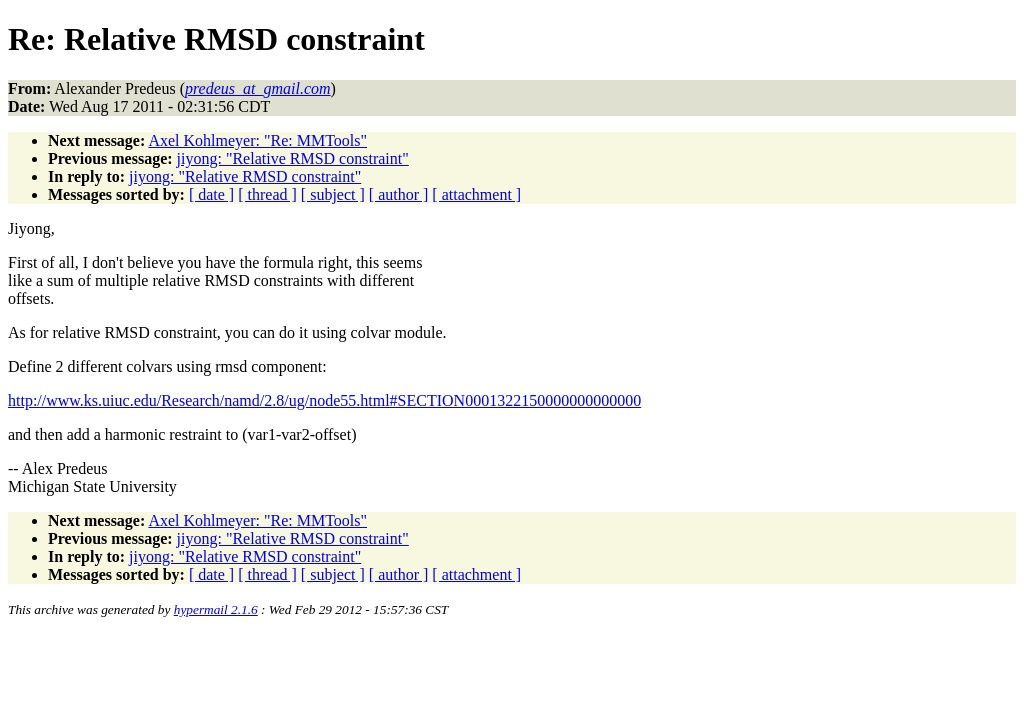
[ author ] (399, 194)
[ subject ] (333, 194)
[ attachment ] (476, 194)
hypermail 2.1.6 (216, 609)
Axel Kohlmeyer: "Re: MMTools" (257, 140)
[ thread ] (267, 194)
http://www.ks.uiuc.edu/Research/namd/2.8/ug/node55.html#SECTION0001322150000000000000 (324, 400)
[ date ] (211, 194)
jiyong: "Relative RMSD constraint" (293, 158)
